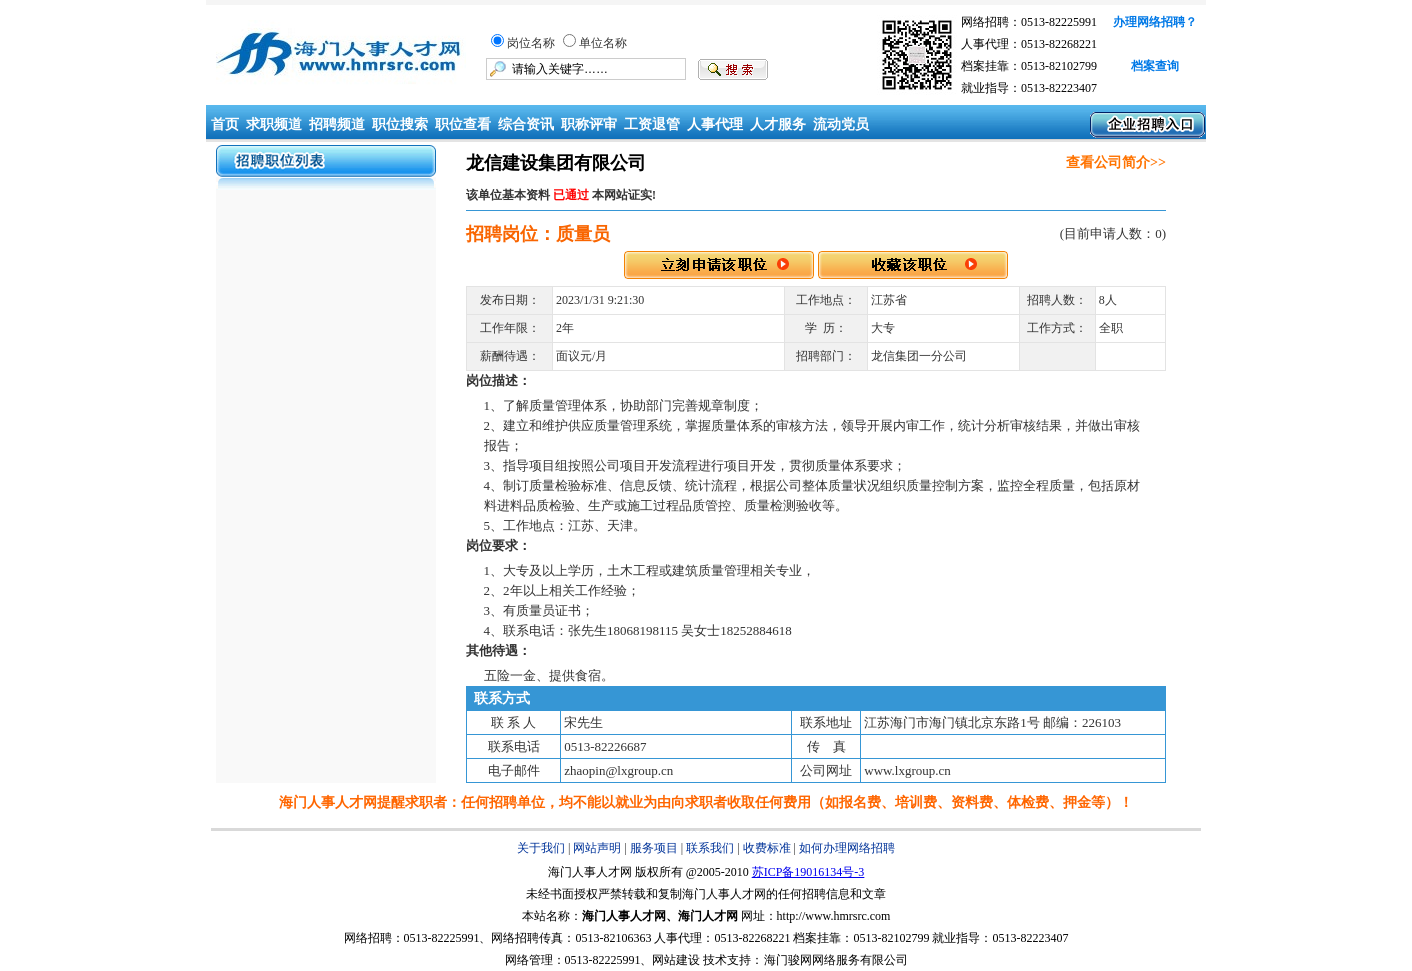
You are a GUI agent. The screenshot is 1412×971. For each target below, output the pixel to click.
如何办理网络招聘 (847, 848)
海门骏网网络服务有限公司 (836, 960)
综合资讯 (526, 124)
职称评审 (589, 124)
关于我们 (541, 848)
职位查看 (463, 124)
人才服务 (778, 124)
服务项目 (654, 848)
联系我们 (710, 848)
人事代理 (715, 124)
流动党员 (841, 124)
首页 (223, 124)
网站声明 (597, 848)
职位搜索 (400, 124)
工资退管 (652, 124)
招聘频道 (337, 124)
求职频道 (274, 124)
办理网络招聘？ (1155, 22)
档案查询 (1155, 66)
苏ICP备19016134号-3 (808, 872)
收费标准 (767, 848)
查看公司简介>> (1116, 162)
